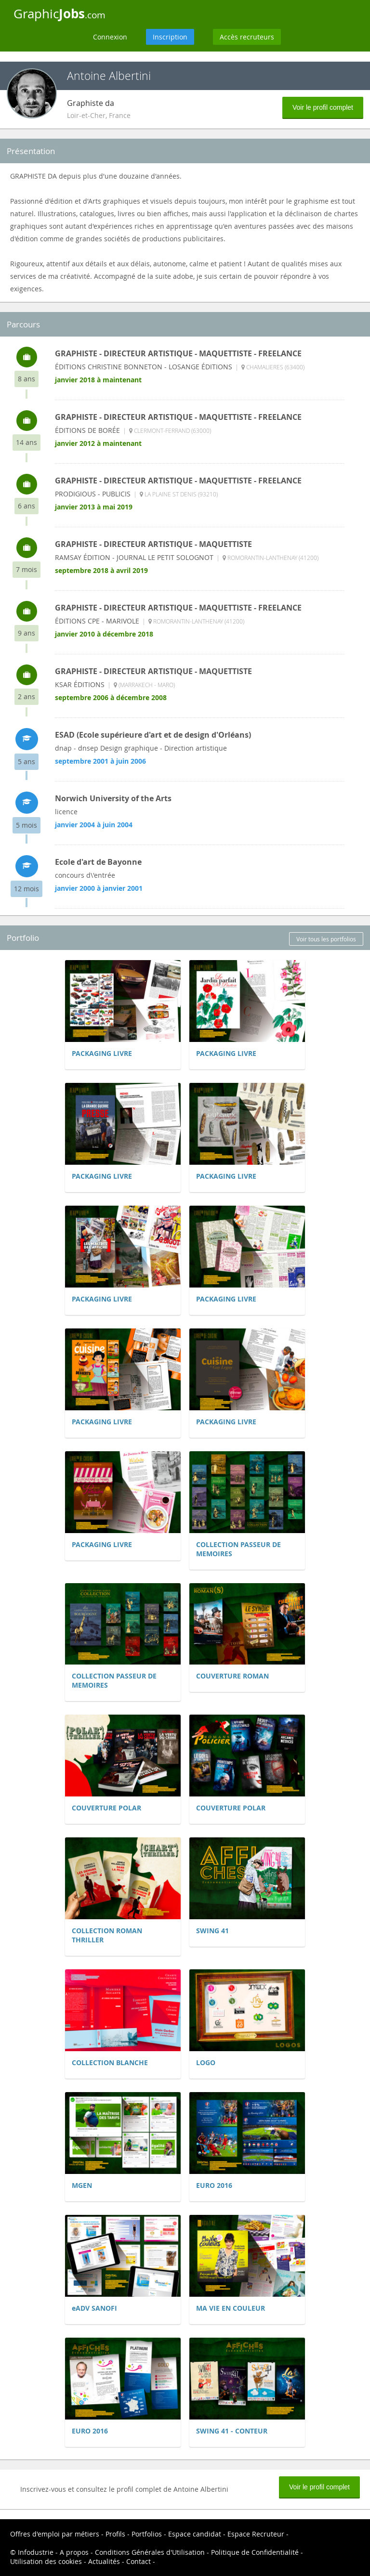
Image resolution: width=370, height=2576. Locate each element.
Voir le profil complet (322, 107)
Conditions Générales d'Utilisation (150, 2552)
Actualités (104, 2561)
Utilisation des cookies (46, 2561)
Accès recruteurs (247, 36)
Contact (138, 2561)
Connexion (110, 36)
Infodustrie (35, 2552)
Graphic (59, 13)
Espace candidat (194, 2533)
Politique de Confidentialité (255, 2552)
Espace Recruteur (255, 2533)
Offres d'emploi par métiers (54, 2533)
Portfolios (147, 2533)
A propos (74, 2552)
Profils (115, 2533)
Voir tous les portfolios (326, 939)
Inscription (170, 36)
